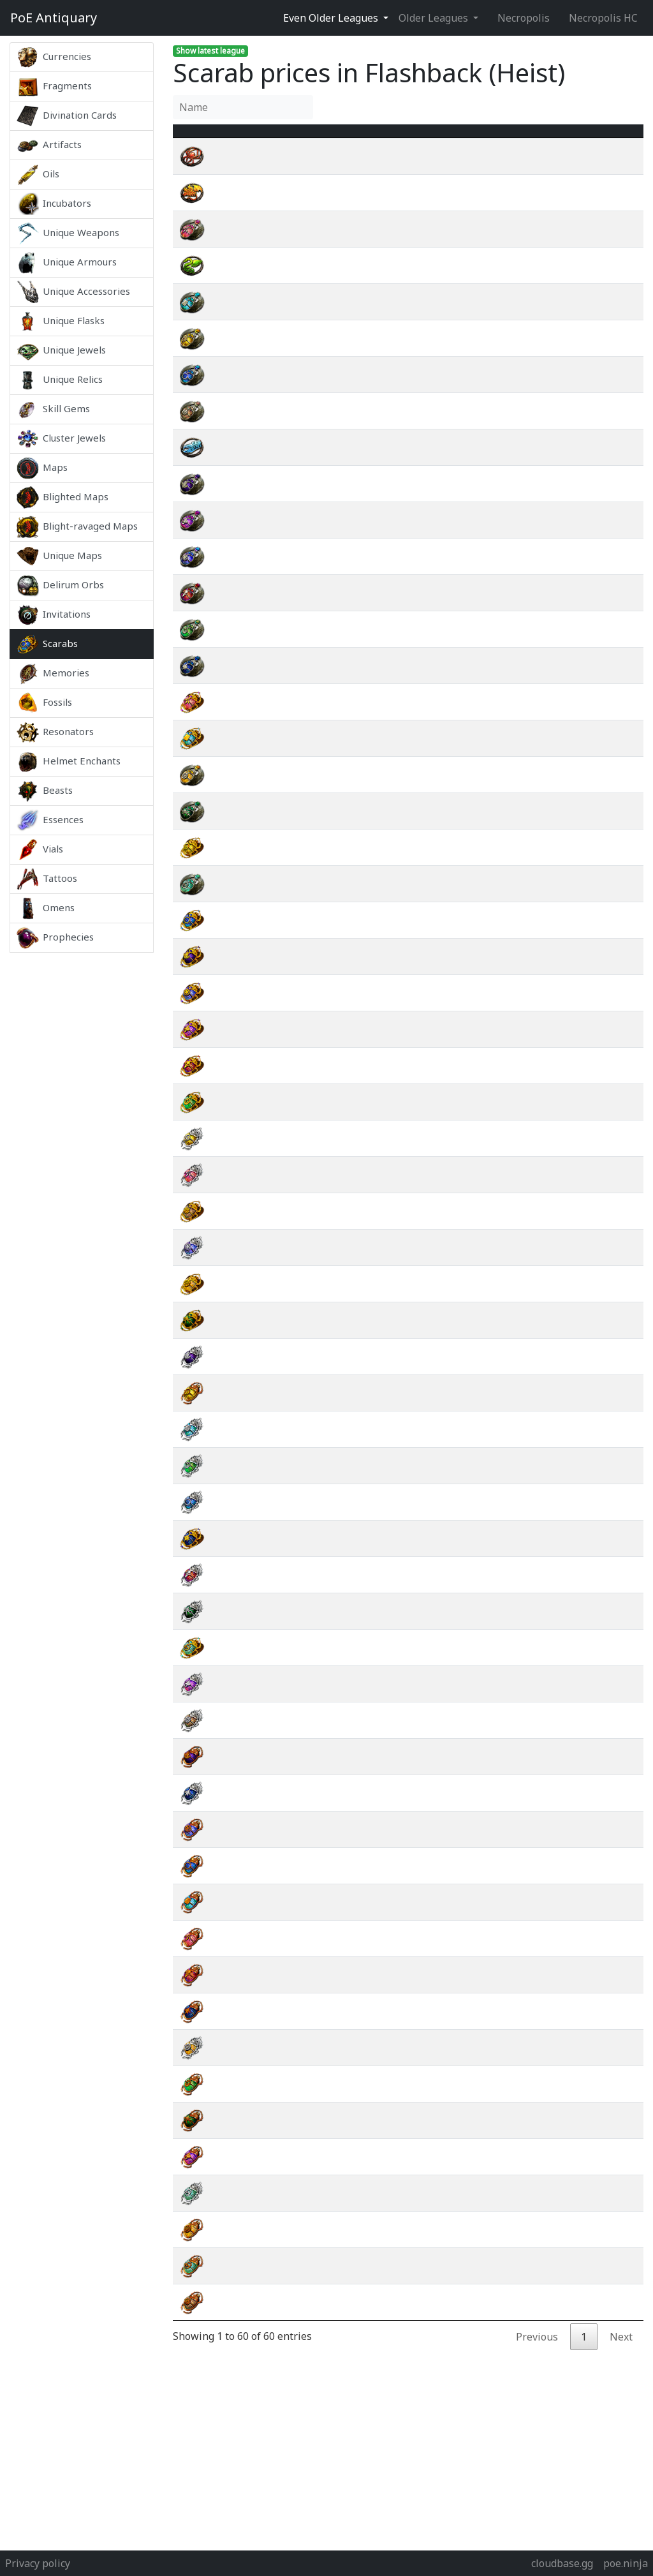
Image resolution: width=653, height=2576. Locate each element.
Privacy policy (37, 2563)
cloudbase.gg (562, 2563)
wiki (585, 172)
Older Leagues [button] (435, 18)
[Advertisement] (82, 1143)
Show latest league (210, 50)
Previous (537, 2352)
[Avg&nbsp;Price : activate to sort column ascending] (512, 138)
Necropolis (523, 18)
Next (621, 2352)
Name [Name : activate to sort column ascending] (238, 138)
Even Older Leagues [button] (332, 18)
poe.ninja (625, 2563)
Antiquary (53, 17)
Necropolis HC (603, 18)
